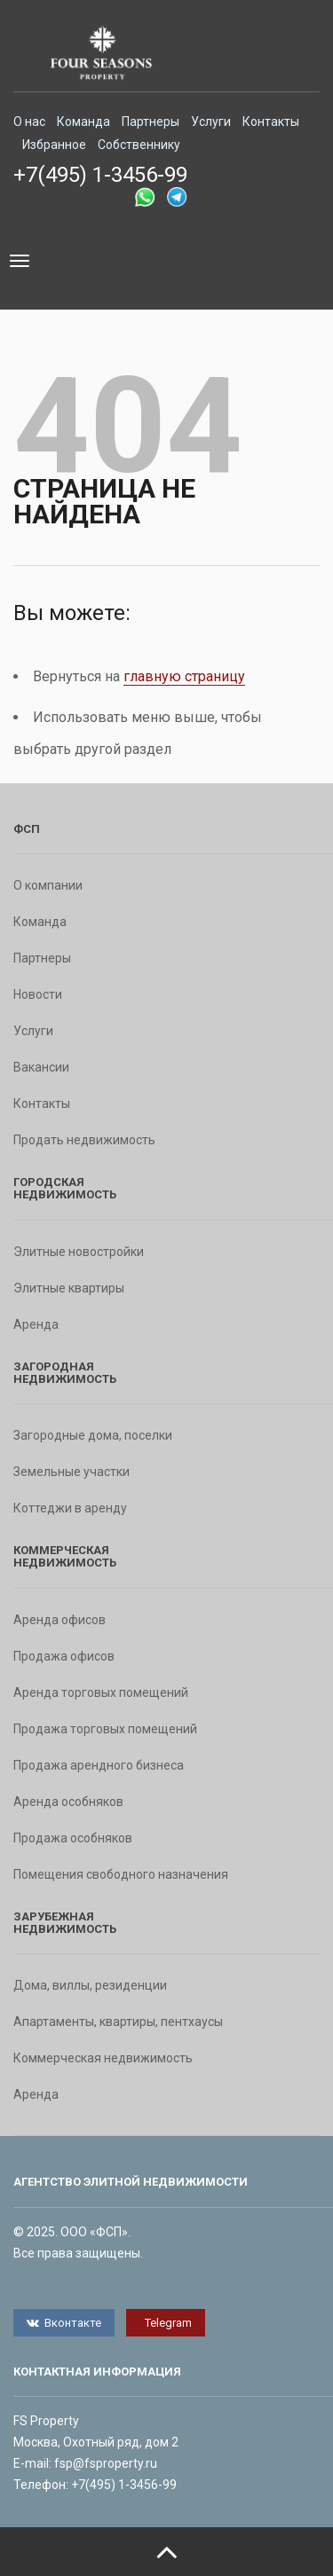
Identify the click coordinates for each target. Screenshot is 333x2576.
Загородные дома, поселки (92, 1435)
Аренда (36, 1324)
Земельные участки (71, 1472)
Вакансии (41, 1067)
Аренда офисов (59, 1620)
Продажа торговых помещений (105, 1729)
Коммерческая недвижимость (103, 2058)
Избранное (54, 144)
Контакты (270, 121)
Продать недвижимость (84, 1140)
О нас (29, 121)
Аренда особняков (68, 1802)
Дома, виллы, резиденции (90, 1985)
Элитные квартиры (68, 1288)
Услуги (211, 121)
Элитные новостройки (78, 1252)
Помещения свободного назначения (120, 1874)
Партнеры (150, 121)
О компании (48, 885)
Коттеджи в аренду (70, 1508)
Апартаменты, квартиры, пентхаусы (118, 2021)
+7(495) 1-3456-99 (100, 174)
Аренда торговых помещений (100, 1692)
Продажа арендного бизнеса (98, 1765)
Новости (37, 994)
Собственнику (139, 144)
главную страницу (184, 676)
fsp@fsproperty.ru (105, 2463)
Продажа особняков (72, 1838)
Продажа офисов (64, 1656)
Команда (83, 121)
